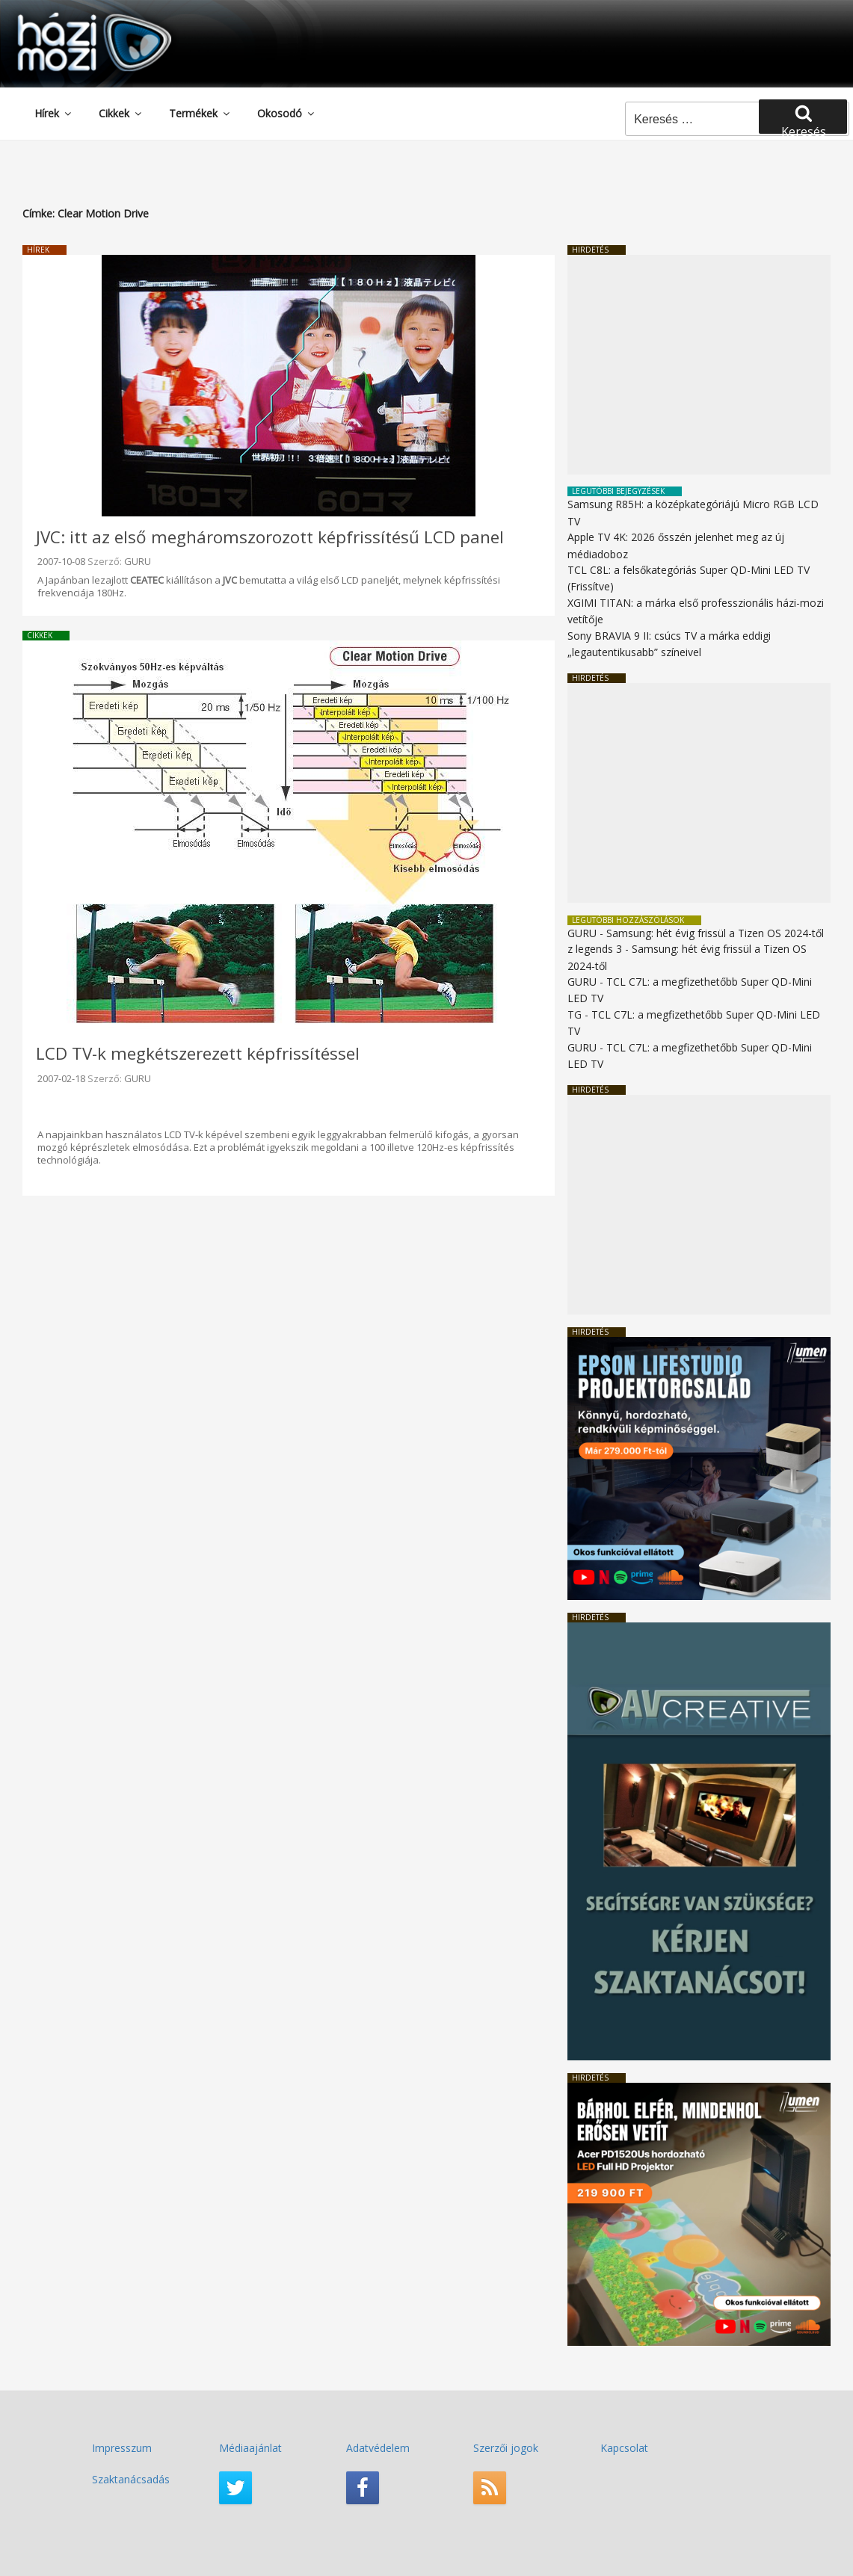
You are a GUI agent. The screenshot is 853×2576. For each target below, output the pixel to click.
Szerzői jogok (505, 2448)
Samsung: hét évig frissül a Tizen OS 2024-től (715, 933)
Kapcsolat (624, 2448)
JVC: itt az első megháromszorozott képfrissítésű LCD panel (270, 537)
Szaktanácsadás (131, 2479)
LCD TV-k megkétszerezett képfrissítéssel (198, 1053)
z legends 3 (594, 949)
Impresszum (122, 2448)
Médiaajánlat (250, 2448)
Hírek (53, 113)
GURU (137, 561)
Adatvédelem (378, 2448)
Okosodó (286, 113)
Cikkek (121, 113)
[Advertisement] (699, 365)
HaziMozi (73, 17)
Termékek (200, 113)
